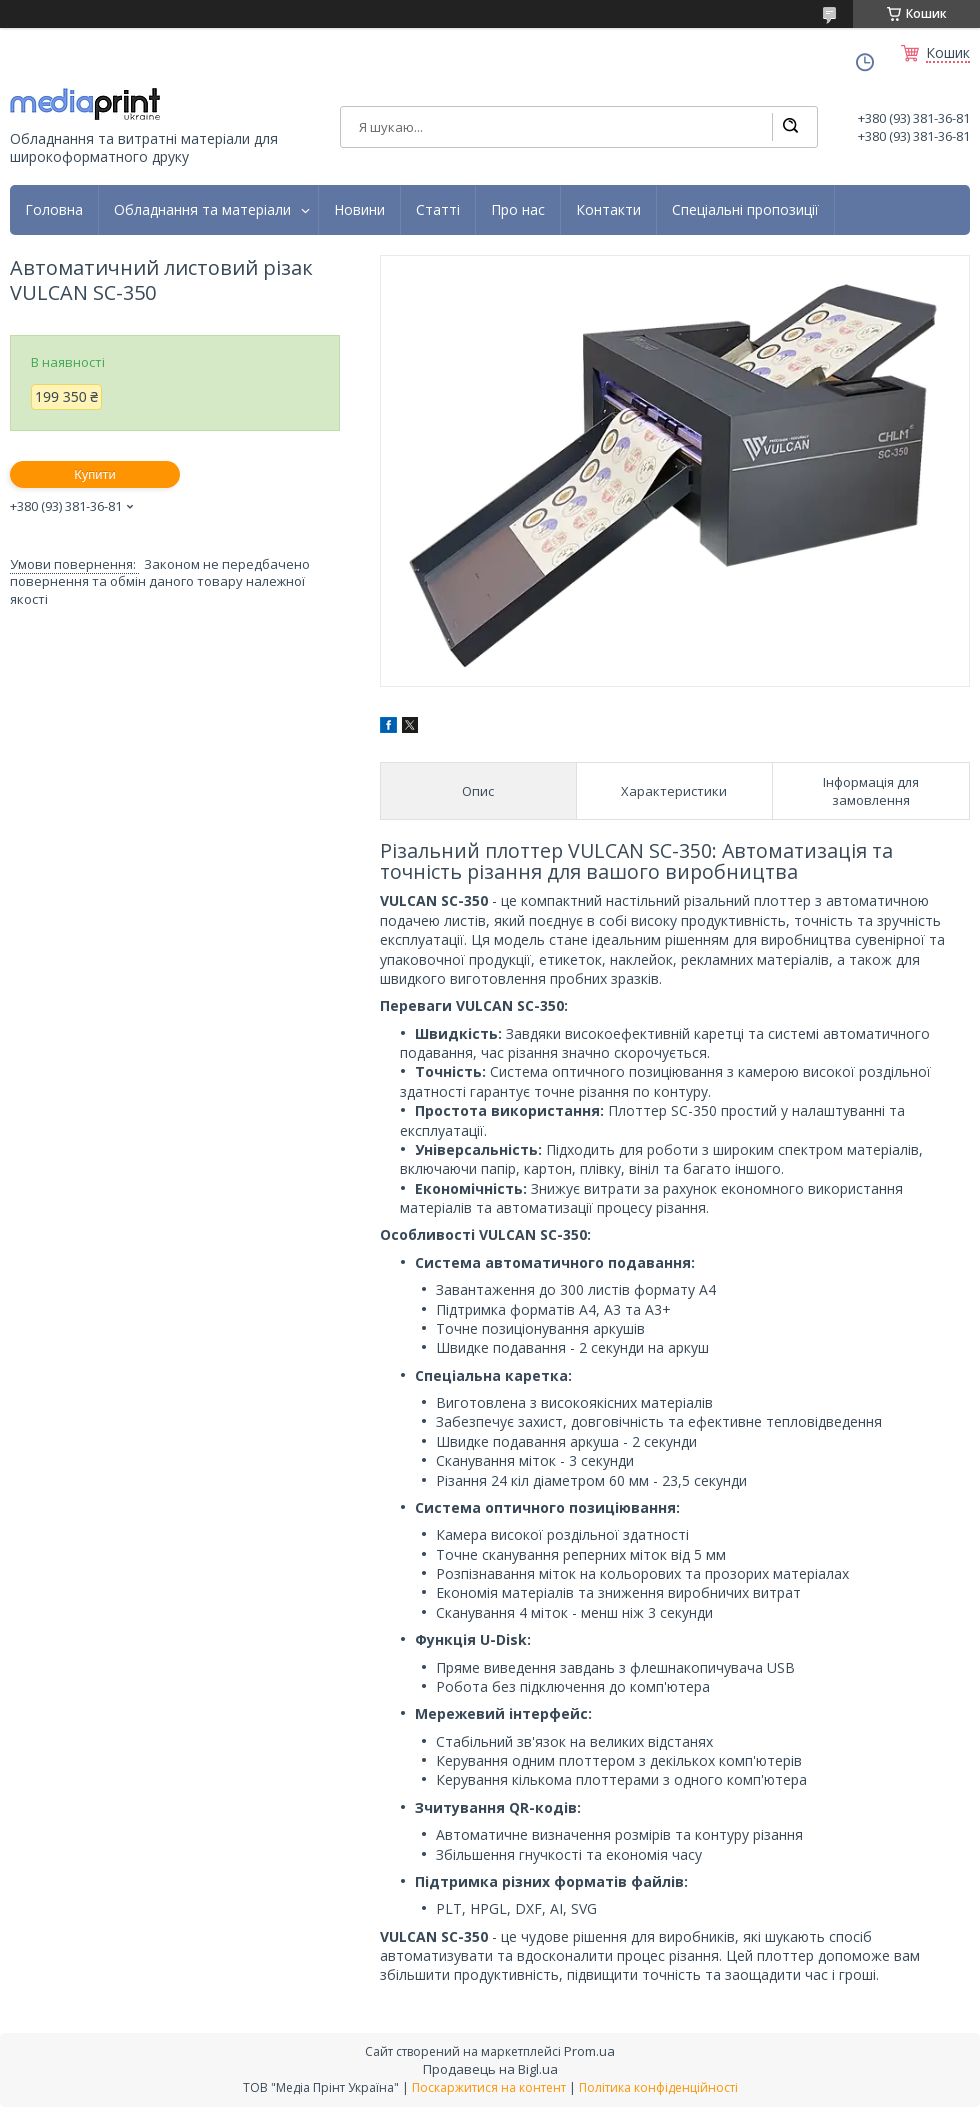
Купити (95, 474)
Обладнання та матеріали (202, 210)
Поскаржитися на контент (489, 2087)
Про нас (518, 210)
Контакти (608, 210)
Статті (438, 210)
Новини (359, 210)
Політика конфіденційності (658, 2087)
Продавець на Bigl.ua (490, 2069)
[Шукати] (790, 127)
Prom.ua (589, 2051)
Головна (54, 210)
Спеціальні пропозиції (745, 210)
